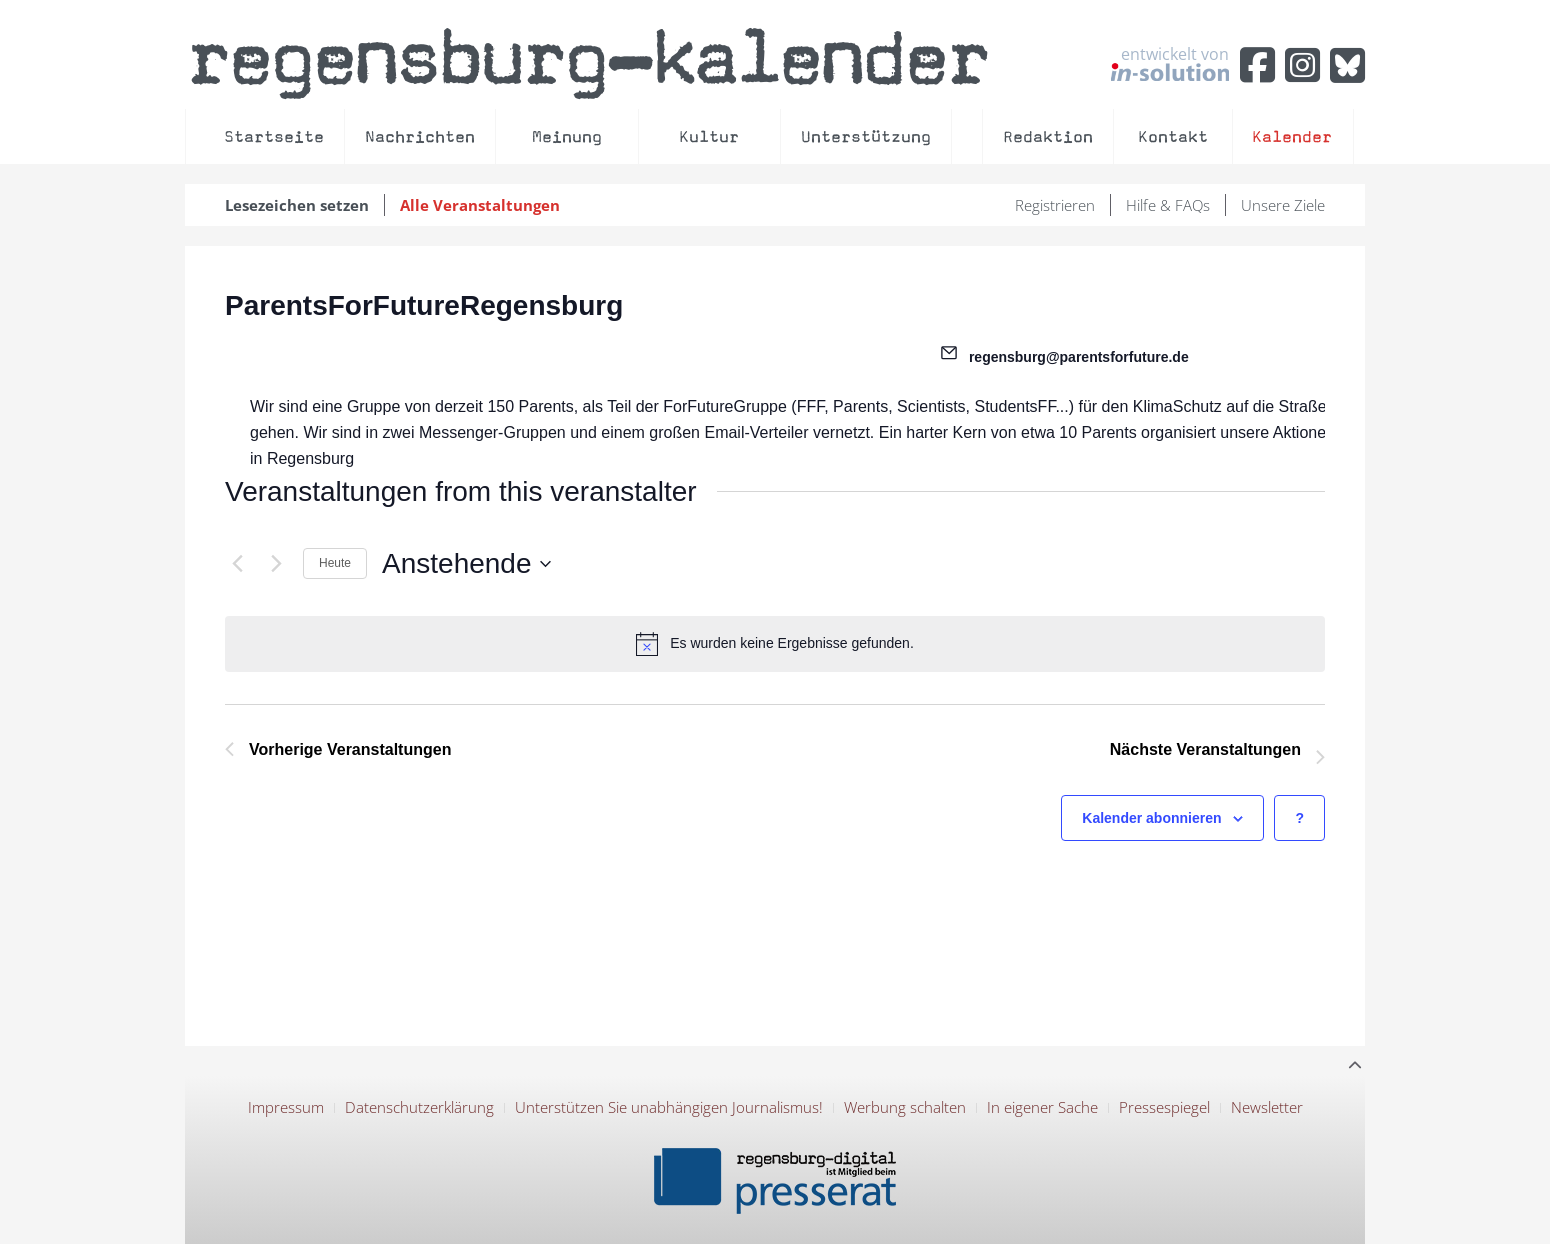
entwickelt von (1170, 63)
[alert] (775, 644)
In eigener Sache (1042, 1107)
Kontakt (1173, 136)
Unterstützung (866, 136)
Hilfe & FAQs (1168, 205)
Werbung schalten (905, 1107)
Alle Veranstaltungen (480, 205)
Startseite (274, 136)
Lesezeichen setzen (297, 205)
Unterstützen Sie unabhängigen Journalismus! (669, 1107)
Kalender (1292, 136)
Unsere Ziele (1283, 205)
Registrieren (1055, 205)
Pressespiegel (1164, 1107)
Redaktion (1048, 136)
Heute (335, 563)
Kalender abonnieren (1151, 818)
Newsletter (1267, 1107)
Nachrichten (420, 136)
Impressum (286, 1107)
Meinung (567, 136)
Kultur (709, 136)
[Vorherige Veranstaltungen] (237, 564)
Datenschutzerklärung (419, 1107)
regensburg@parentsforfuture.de (1079, 357)
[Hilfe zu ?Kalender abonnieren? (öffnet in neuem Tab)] (1299, 818)
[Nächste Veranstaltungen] (276, 564)
